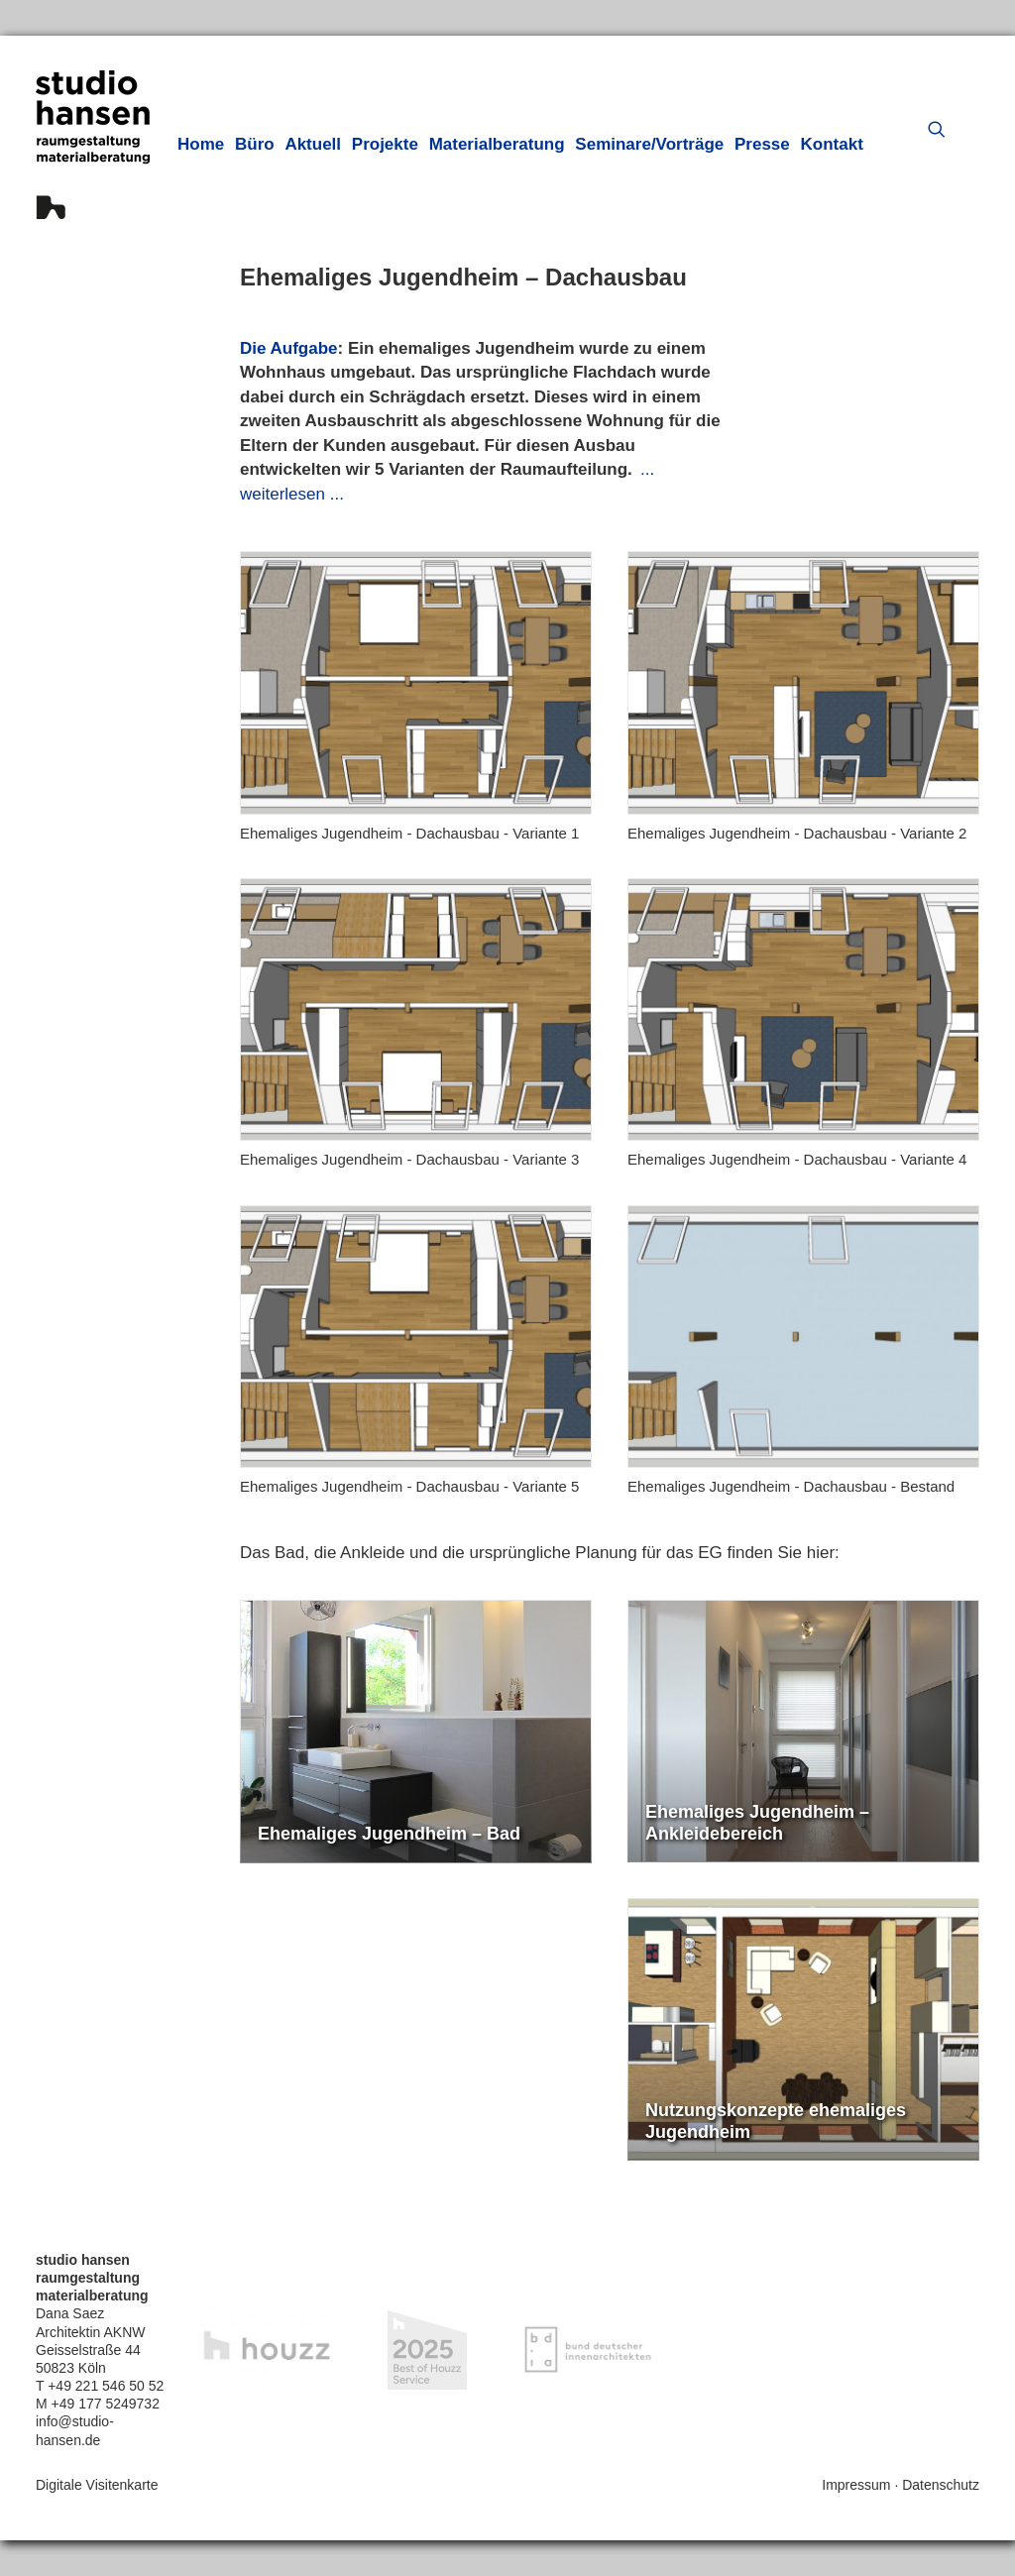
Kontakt (832, 144)
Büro (255, 144)
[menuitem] (200, 144)
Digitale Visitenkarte (97, 2485)
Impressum (856, 2485)
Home (200, 144)
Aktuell (312, 144)
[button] (941, 129)
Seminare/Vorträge (649, 144)
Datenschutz (940, 2485)
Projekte (385, 144)
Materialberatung (497, 144)
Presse (762, 144)
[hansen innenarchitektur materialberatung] (93, 144)
